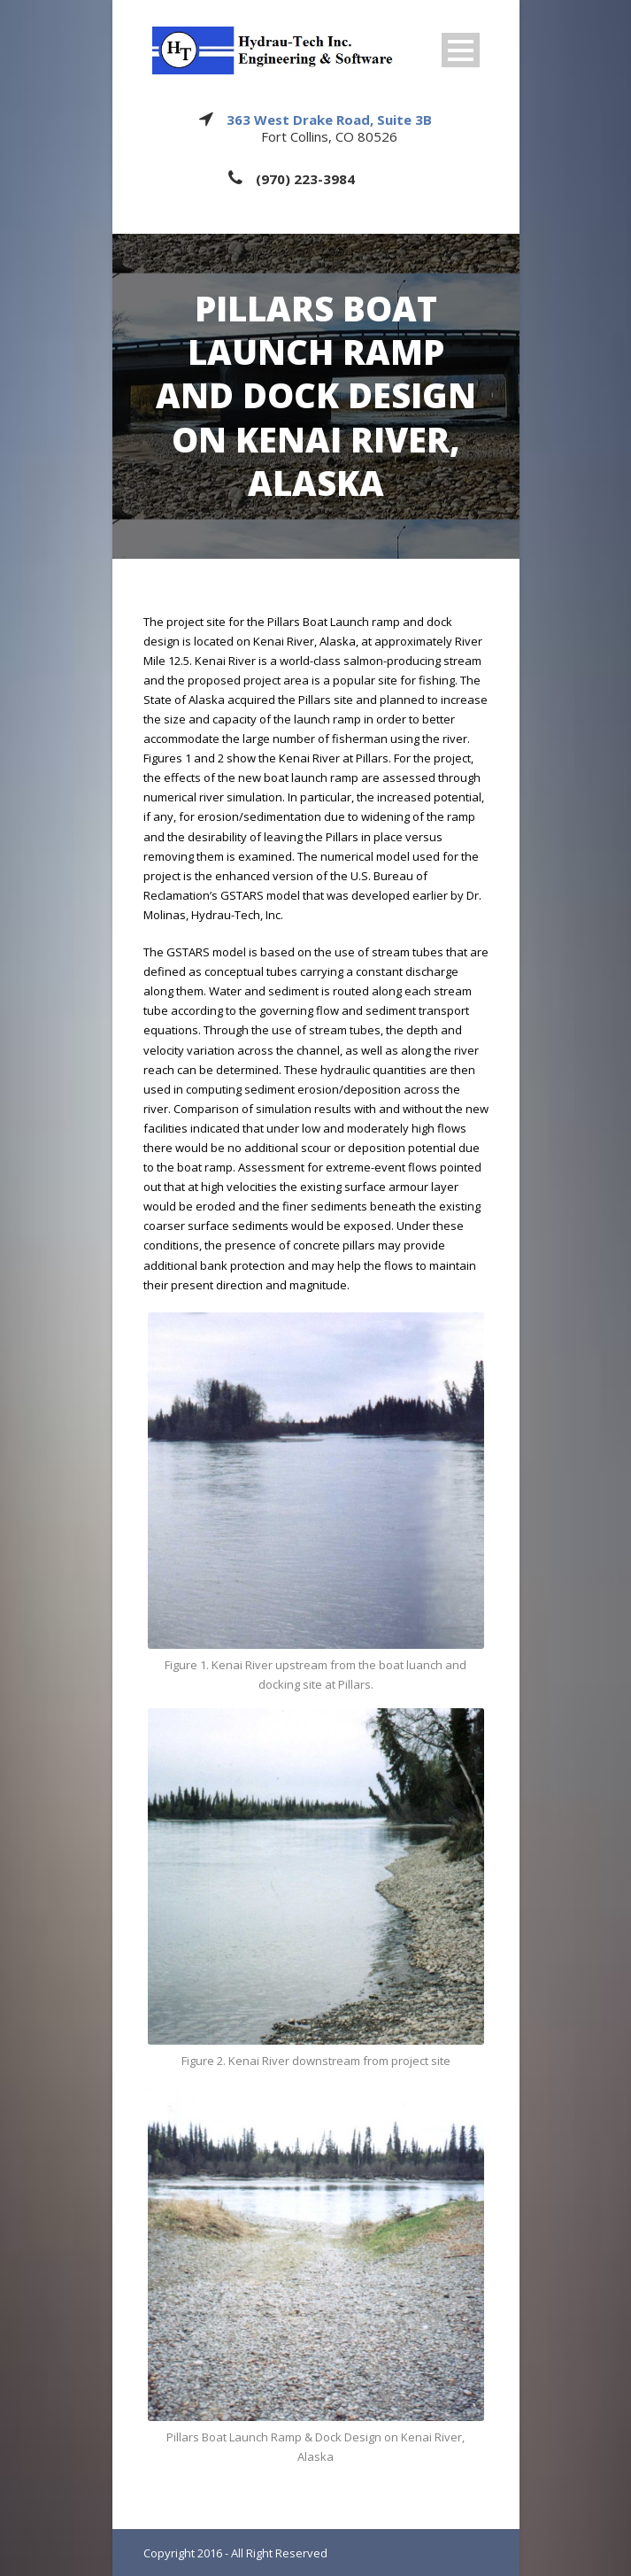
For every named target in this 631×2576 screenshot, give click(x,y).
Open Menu (461, 50)
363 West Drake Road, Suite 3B (329, 119)
